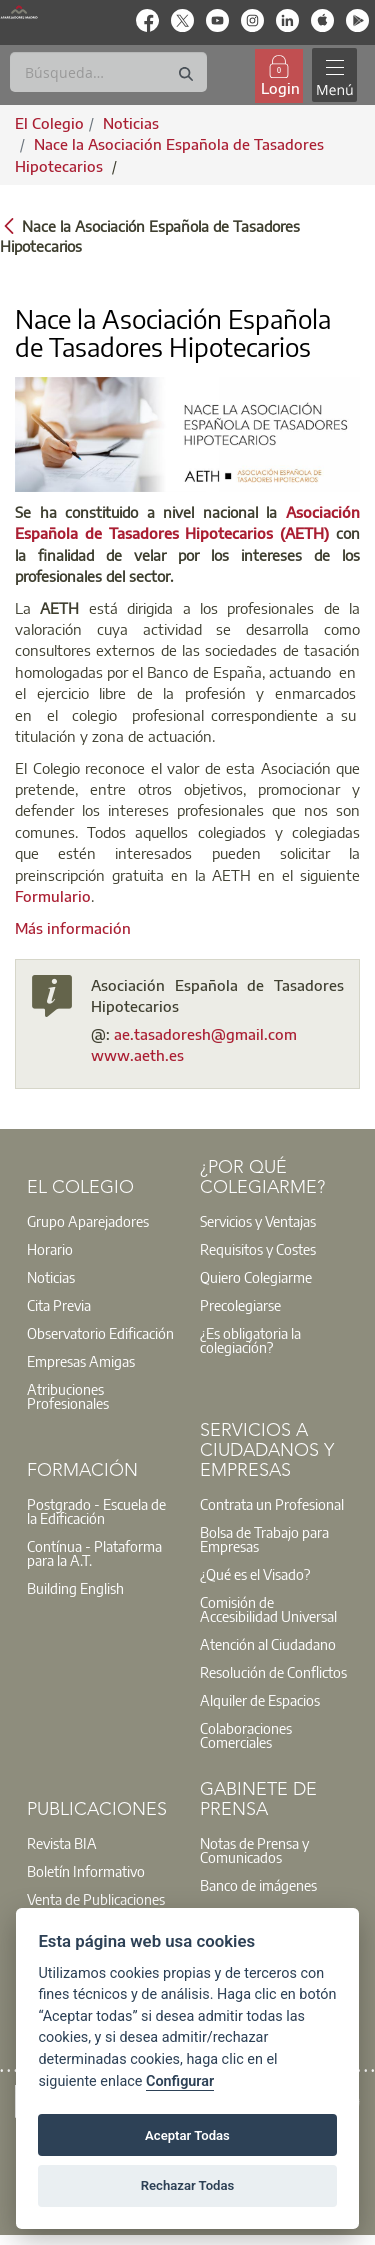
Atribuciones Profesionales (68, 1396)
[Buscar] (108, 72)
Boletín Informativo (86, 1871)
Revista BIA (62, 1843)
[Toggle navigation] (334, 75)
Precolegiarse (240, 1305)
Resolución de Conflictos (273, 1672)
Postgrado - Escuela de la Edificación (96, 1511)
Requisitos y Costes (258, 1249)
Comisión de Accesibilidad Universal (268, 1609)
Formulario (53, 896)
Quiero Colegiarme (256, 1277)
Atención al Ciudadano (268, 1644)
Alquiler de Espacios (260, 1700)
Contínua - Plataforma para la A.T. (94, 1553)
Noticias (51, 1277)
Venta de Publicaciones (96, 1899)
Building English (75, 1588)
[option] (101, 1221)
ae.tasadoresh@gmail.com (205, 1034)
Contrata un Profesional (272, 1504)
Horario (50, 1249)
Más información (73, 928)
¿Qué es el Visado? (255, 1574)
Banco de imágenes (258, 1885)
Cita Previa (59, 1305)
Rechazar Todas (188, 2185)
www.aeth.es (137, 1055)
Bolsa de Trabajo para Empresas (264, 1539)
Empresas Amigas (81, 1361)
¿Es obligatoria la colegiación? (250, 1340)
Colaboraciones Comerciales (246, 1735)
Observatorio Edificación (100, 1333)
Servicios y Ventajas (258, 1221)
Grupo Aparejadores (88, 1221)
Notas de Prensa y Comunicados (254, 1850)
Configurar (180, 2081)
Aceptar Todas (187, 2135)
